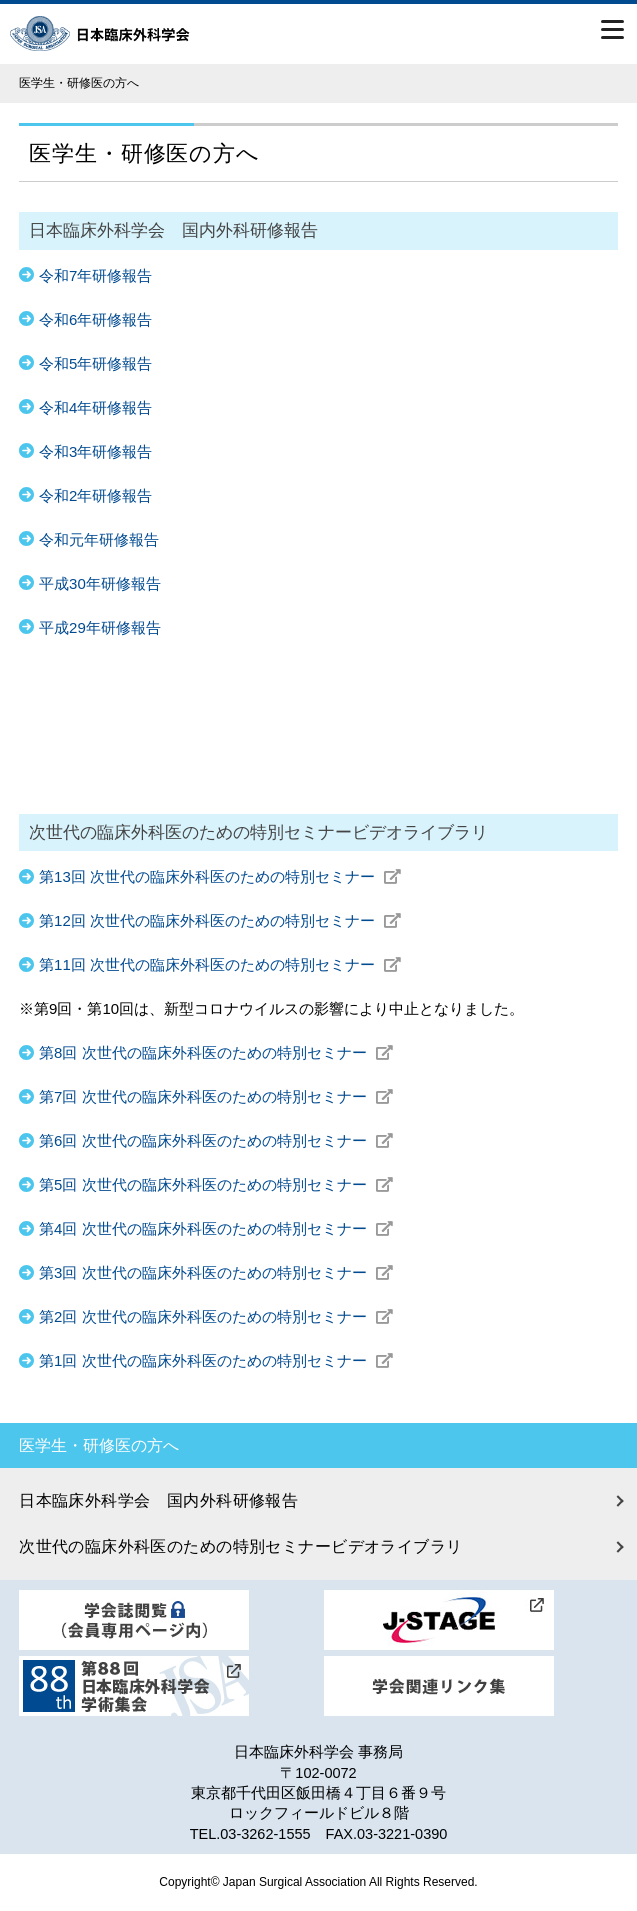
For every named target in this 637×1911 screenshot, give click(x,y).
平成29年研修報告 (100, 627)
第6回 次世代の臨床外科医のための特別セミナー (216, 1140)
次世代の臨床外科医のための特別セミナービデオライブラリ (240, 1546)
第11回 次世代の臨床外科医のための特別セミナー (220, 964)
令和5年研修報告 (95, 363)
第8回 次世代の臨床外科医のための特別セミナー (216, 1052)
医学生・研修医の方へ (99, 1445)
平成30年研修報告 (100, 583)
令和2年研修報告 (95, 495)
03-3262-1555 (265, 1834)
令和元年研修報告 (99, 539)
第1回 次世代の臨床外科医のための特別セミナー (216, 1360)
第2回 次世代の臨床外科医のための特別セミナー (216, 1316)
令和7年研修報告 (95, 275)
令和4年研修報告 (95, 407)
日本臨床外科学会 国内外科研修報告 (158, 1500)
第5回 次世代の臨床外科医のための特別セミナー (216, 1184)
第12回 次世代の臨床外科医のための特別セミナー (220, 920)
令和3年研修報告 (95, 451)
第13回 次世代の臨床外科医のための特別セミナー (220, 876)
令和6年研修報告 (95, 319)
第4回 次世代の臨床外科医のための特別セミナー (216, 1228)
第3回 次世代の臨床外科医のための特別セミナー (216, 1272)
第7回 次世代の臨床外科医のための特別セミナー (216, 1096)
